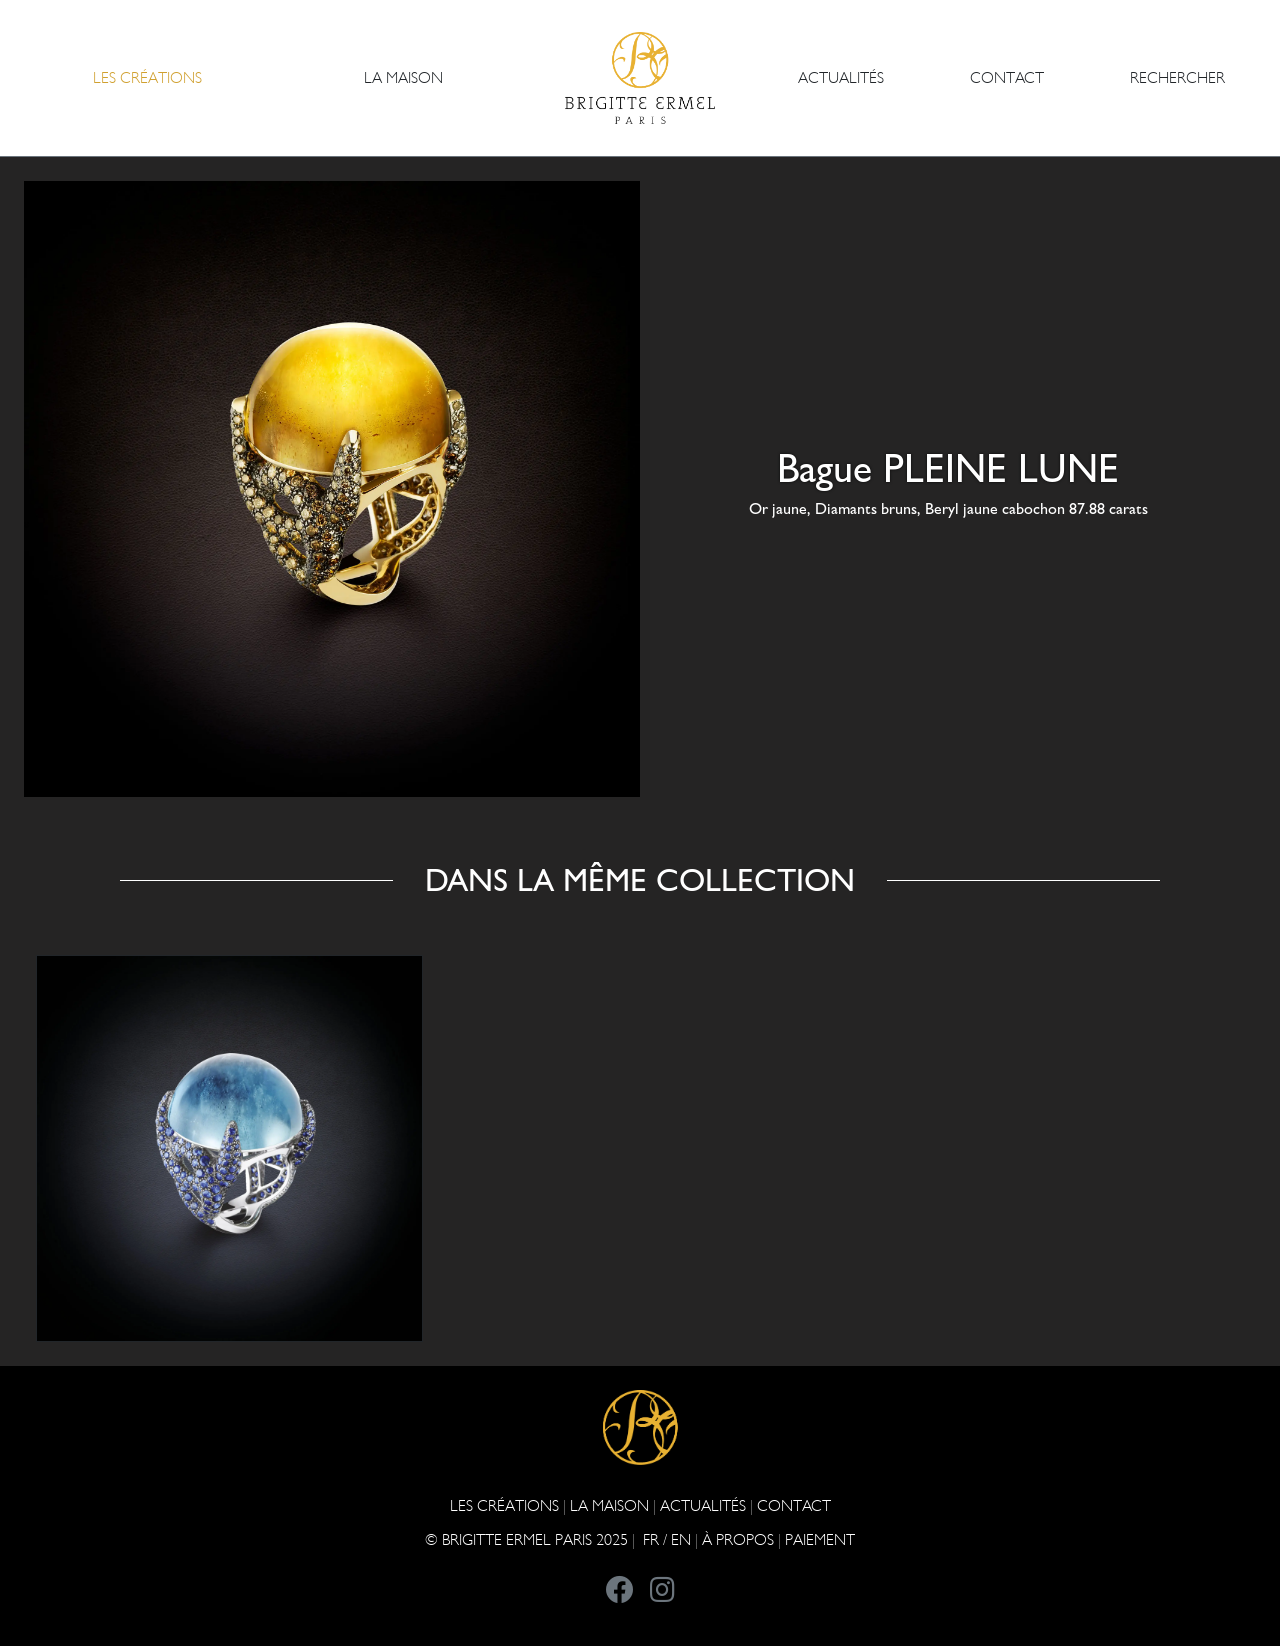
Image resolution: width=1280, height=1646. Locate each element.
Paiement (820, 1539)
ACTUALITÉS (841, 77)
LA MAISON (609, 1505)
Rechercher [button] (1177, 77)
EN (681, 1539)
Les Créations (504, 1505)
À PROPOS (738, 1539)
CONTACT (1007, 77)
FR (651, 1539)
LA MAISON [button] (403, 77)
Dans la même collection (640, 880)
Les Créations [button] (147, 77)
